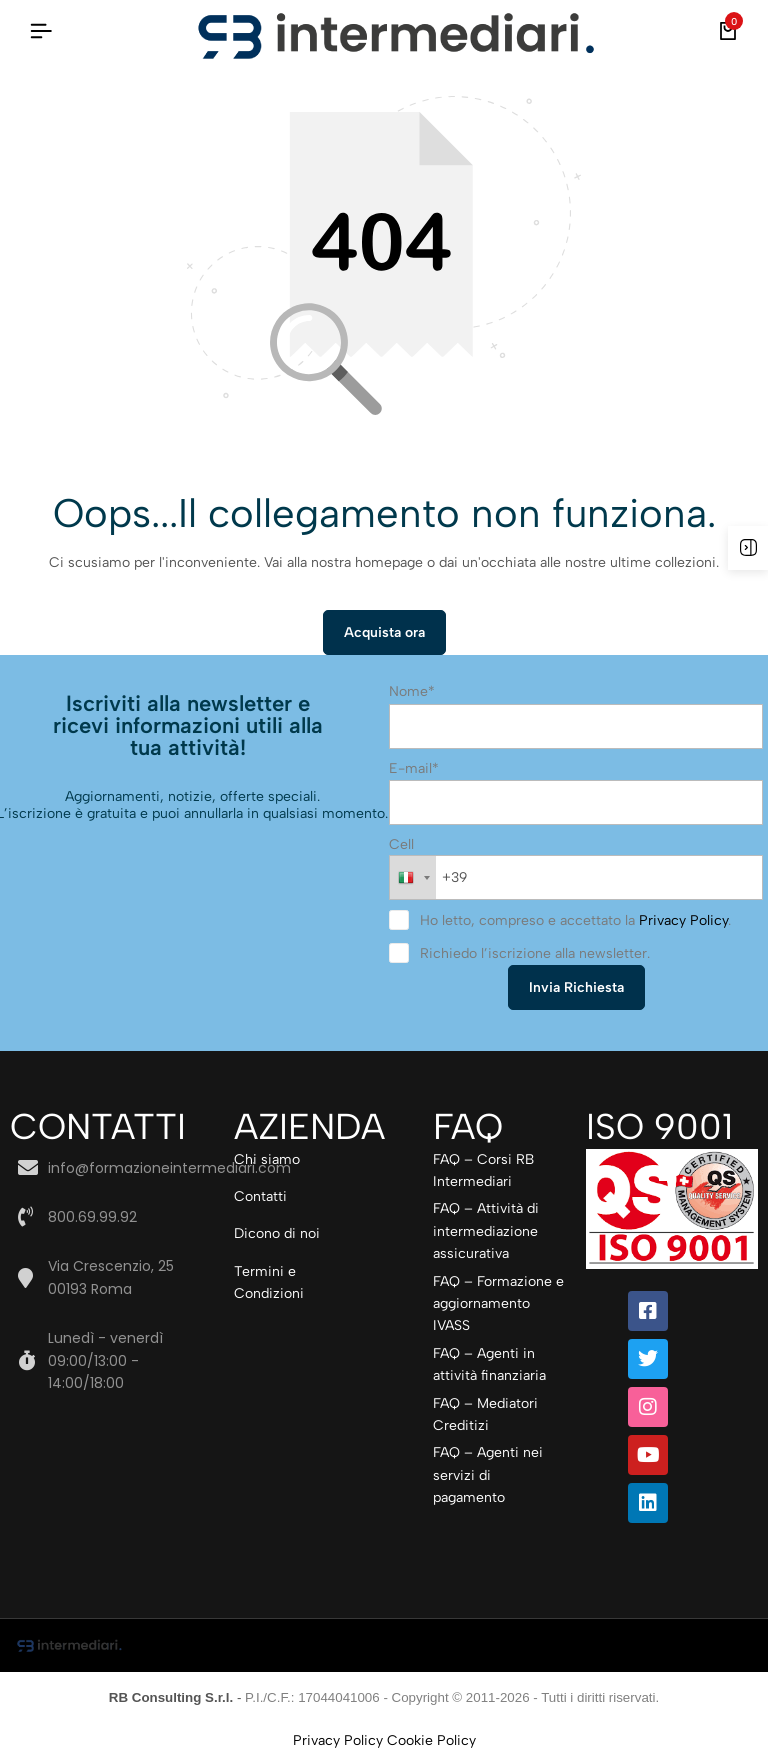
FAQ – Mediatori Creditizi (485, 1415)
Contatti (260, 1197)
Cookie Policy (431, 1741)
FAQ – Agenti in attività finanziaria (489, 1365)
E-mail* (414, 769)
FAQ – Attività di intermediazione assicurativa (486, 1233)
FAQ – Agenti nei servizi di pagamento (488, 1477)
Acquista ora (384, 633)
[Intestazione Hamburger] (41, 31)
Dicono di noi (277, 1235)
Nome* (412, 692)
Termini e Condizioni (269, 1283)
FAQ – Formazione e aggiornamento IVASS (498, 1305)
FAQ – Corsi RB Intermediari (483, 1171)
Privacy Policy (683, 922)
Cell (401, 845)
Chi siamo (267, 1160)
